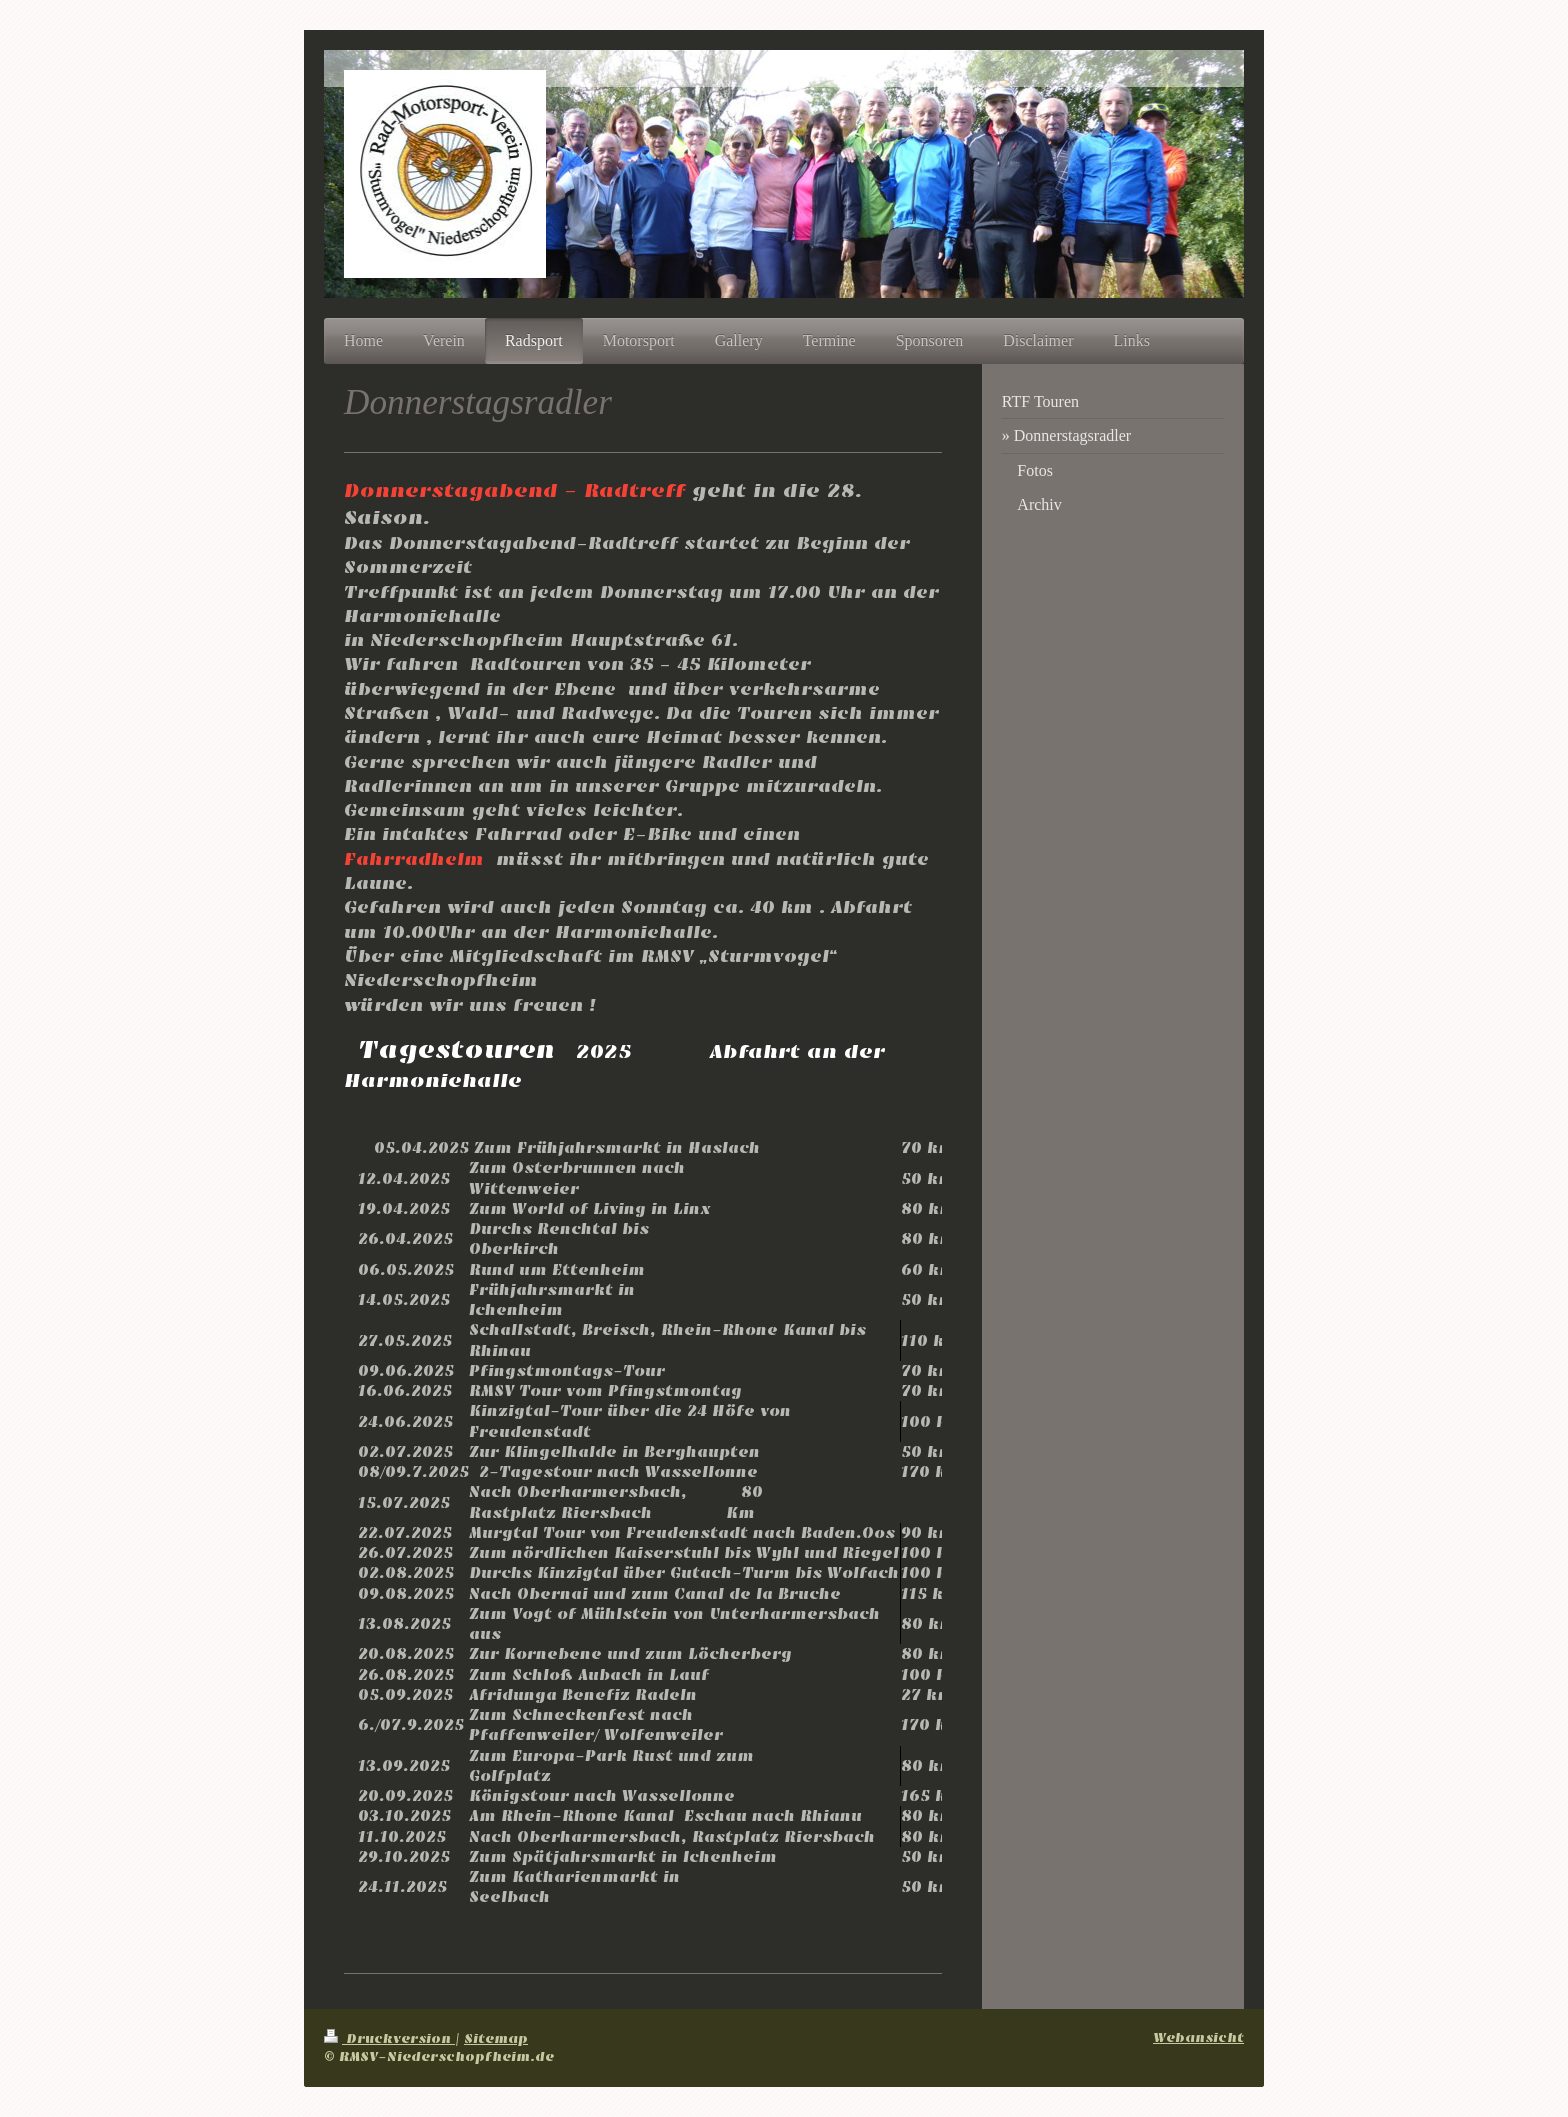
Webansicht (1198, 2037)
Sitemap (496, 2038)
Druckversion (389, 2038)
